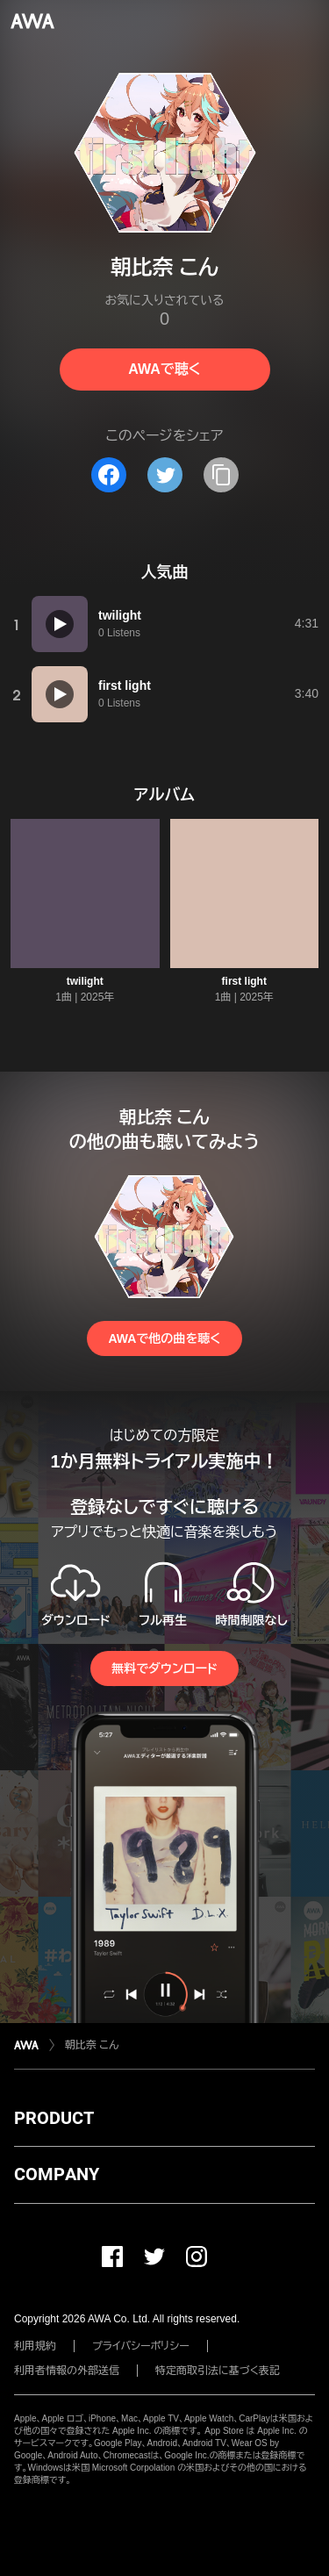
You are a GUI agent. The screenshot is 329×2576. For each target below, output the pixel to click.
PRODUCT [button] (54, 2117)
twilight (85, 981)
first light (244, 981)
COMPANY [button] (56, 2174)
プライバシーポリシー (141, 2346)
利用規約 (35, 2346)
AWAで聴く (164, 369)
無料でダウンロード (164, 1668)
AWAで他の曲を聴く (164, 1338)
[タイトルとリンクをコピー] (221, 474)
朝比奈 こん (91, 2045)
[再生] (60, 624)
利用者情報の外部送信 (66, 2370)
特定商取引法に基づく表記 (217, 2370)
